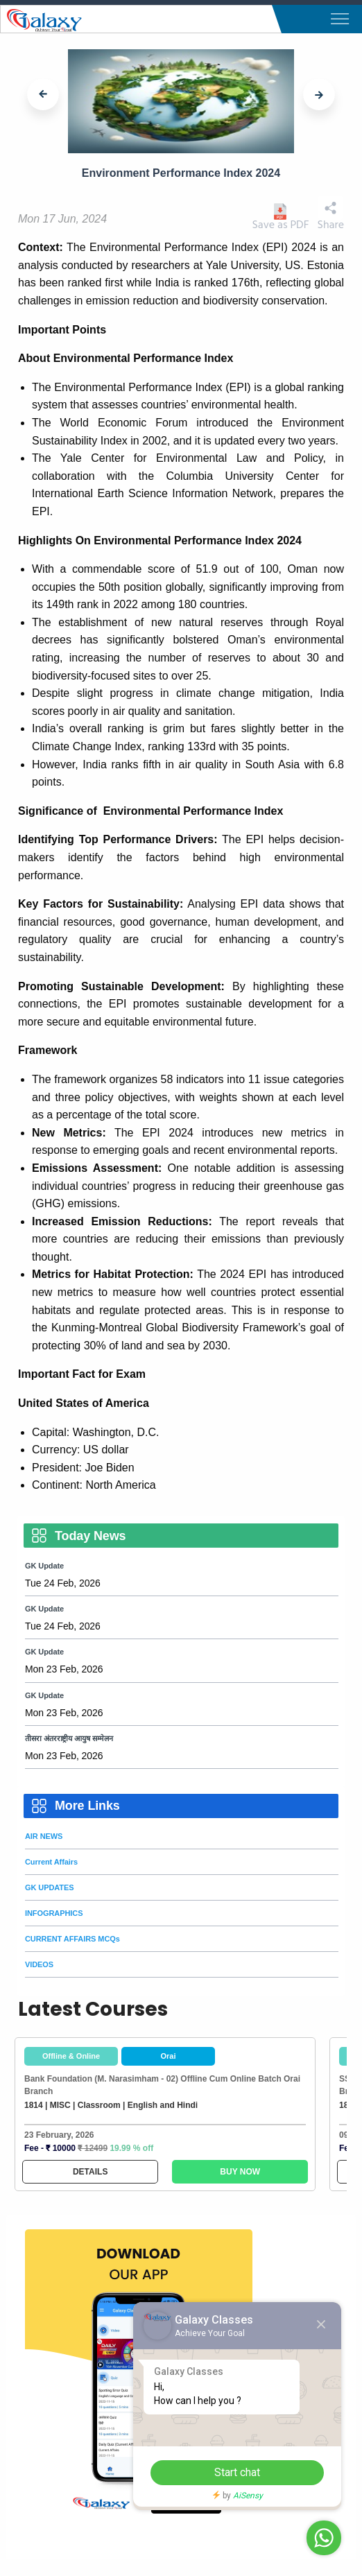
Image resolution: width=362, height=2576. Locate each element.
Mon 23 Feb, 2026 (64, 1669)
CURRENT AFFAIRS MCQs (72, 1939)
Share (331, 214)
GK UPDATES (49, 1887)
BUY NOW (240, 2172)
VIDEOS (39, 1964)
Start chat (237, 2472)
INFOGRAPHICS (54, 1913)
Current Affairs (51, 1862)
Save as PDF (280, 217)
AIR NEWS (43, 1836)
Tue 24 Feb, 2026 (63, 1583)
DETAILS (90, 2172)
